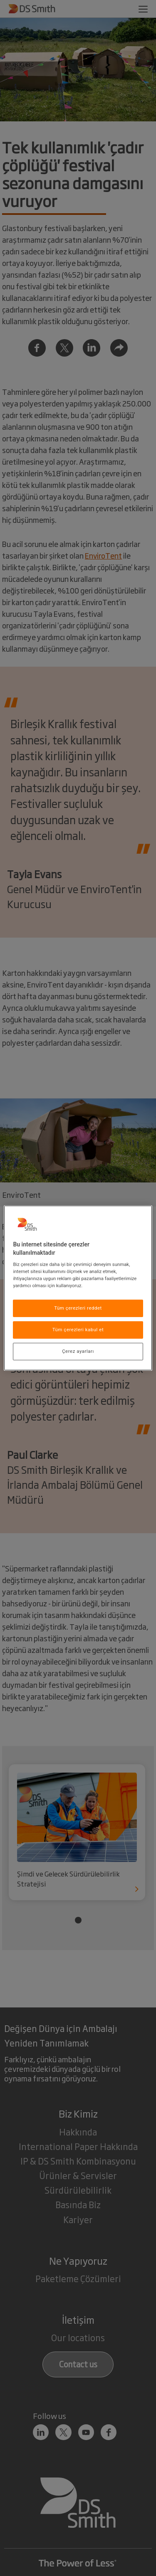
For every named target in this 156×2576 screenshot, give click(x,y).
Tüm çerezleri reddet (78, 1308)
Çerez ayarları (78, 1351)
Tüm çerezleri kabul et (78, 1329)
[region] (78, 1288)
